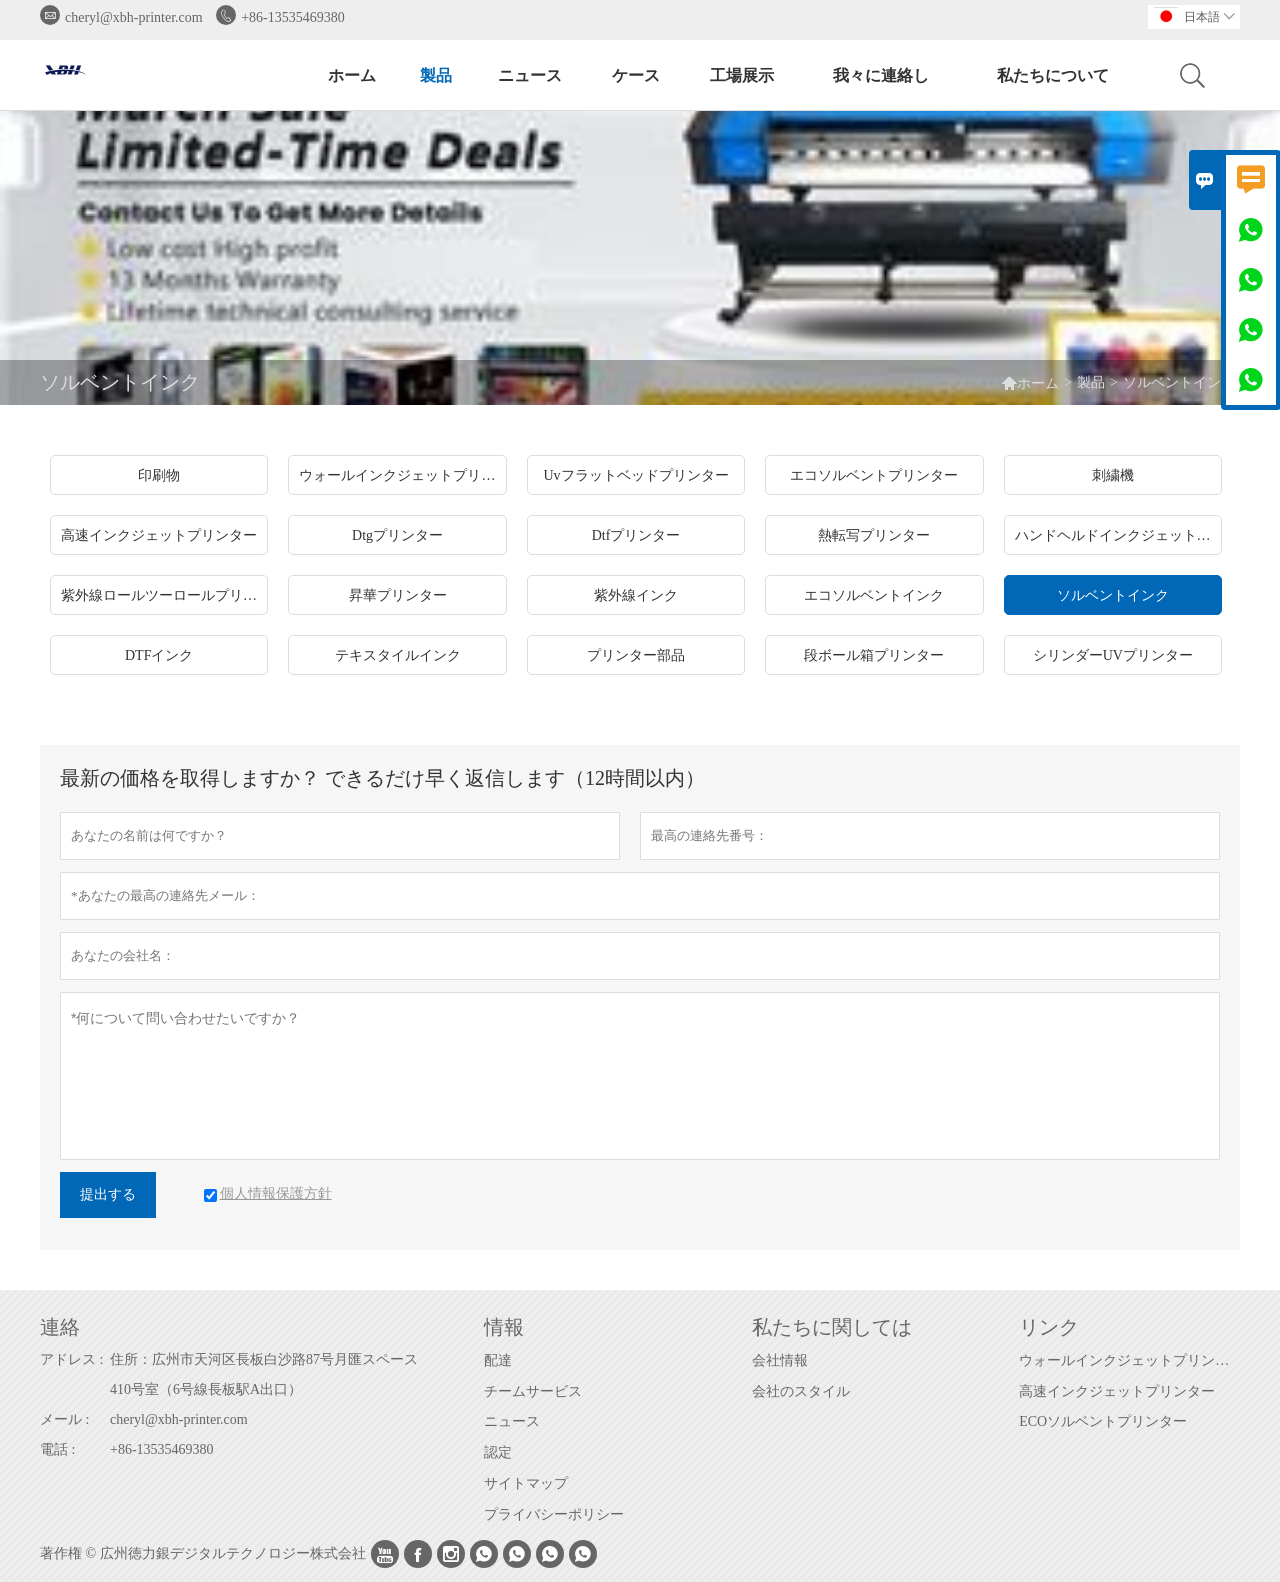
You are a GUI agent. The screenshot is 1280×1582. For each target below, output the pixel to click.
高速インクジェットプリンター (1117, 1391)
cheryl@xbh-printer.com (134, 17)
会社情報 (780, 1360)
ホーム (352, 75)
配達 (498, 1360)
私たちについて (1053, 75)
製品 (436, 75)
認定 (498, 1452)
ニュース (530, 75)
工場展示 (742, 75)
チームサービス (533, 1391)
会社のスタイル (801, 1391)
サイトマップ (526, 1483)
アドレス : (71, 1359)
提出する (108, 1194)
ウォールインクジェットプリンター (1129, 1360)
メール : (64, 1419)
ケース (636, 75)
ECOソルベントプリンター (1103, 1421)
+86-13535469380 (293, 17)
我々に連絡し (881, 75)
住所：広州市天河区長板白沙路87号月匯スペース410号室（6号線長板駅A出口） (264, 1374)
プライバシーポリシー (554, 1514)
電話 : (57, 1449)
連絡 (60, 1327)
